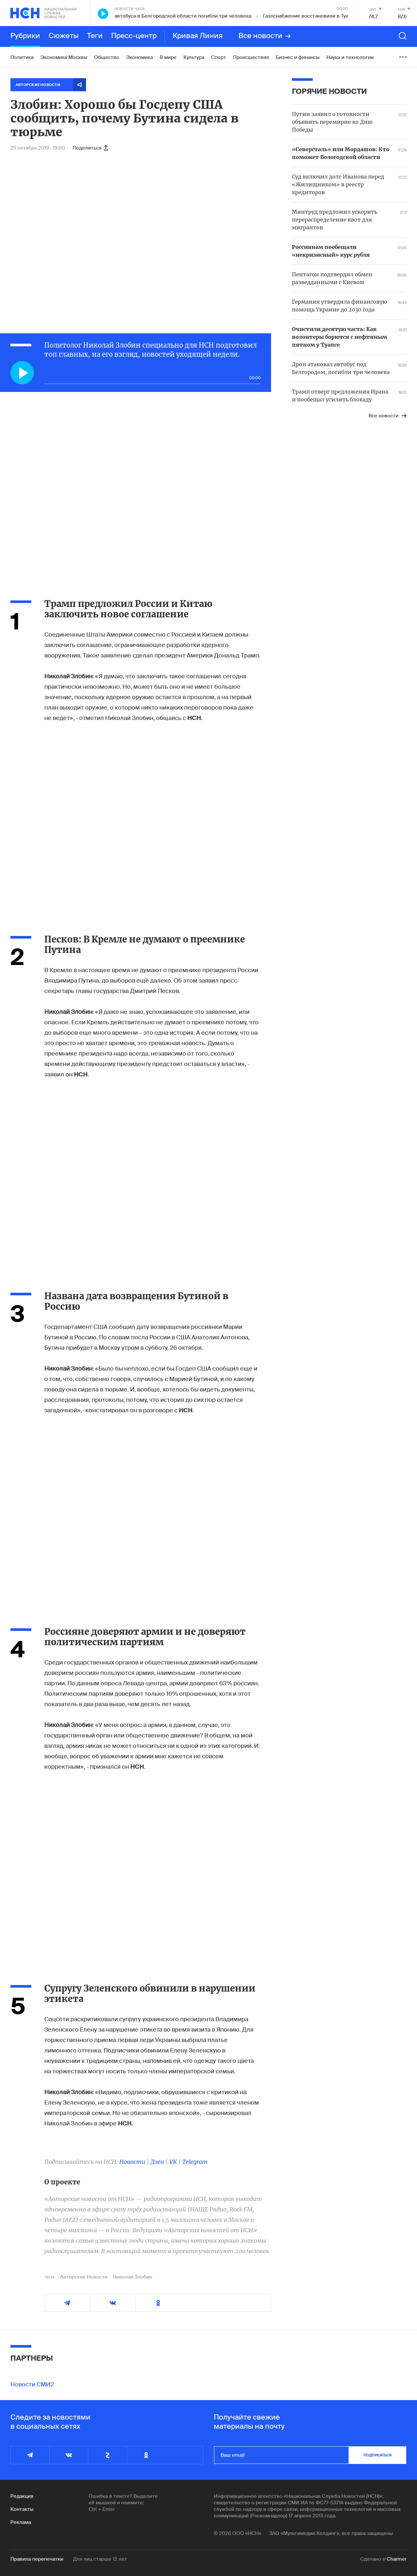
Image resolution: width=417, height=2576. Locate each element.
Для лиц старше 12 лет (100, 2559)
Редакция (21, 2496)
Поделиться (90, 148)
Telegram (195, 2162)
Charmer (397, 2559)
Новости (132, 2162)
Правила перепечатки (36, 2559)
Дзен (157, 2162)
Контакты (22, 2509)
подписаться (378, 2455)
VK (173, 2162)
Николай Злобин (132, 2277)
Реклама (20, 2522)
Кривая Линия (198, 36)
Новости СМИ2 (32, 2384)
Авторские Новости (84, 2277)
